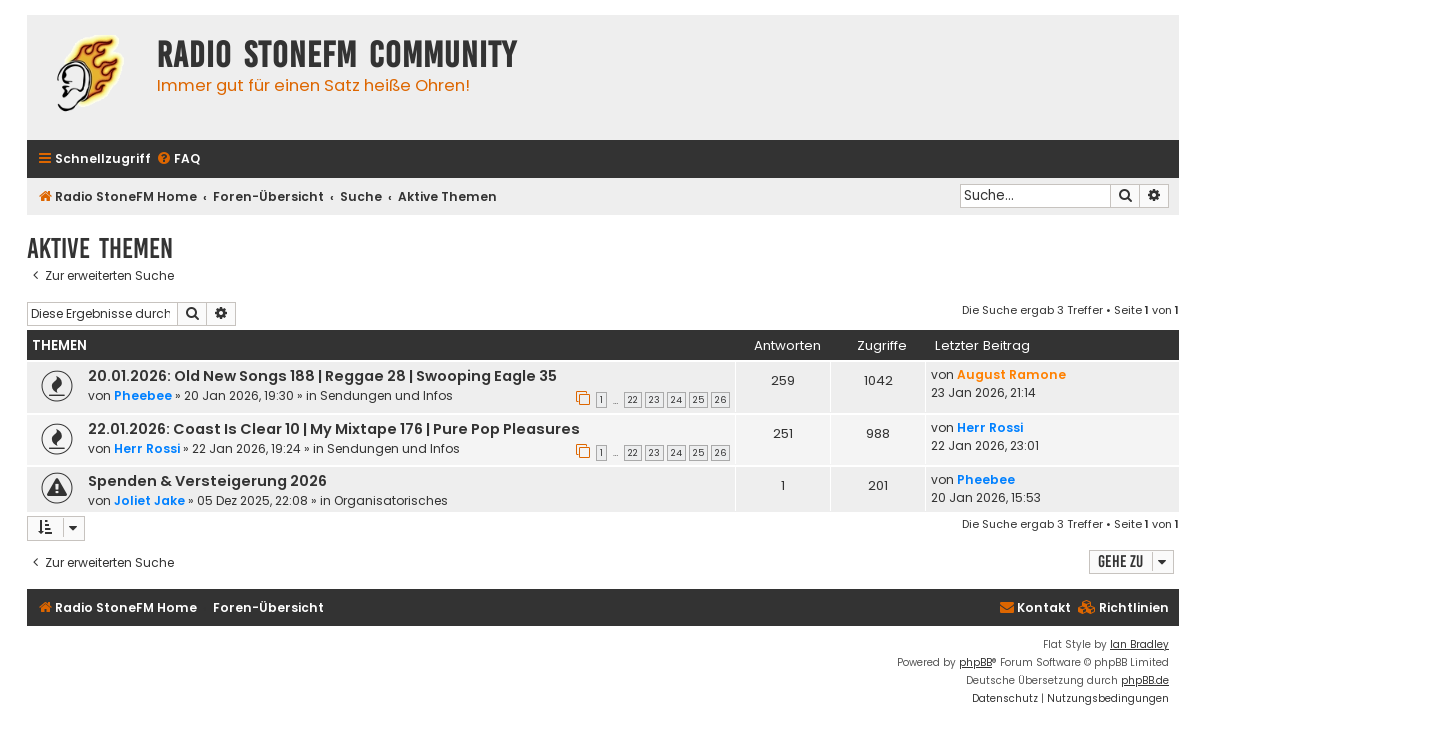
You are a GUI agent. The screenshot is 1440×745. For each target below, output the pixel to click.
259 (783, 380)
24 (676, 400)
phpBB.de (1145, 680)
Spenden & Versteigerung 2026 (207, 481)
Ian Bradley (1139, 644)
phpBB (975, 662)
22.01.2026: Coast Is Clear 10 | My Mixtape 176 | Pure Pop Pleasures (334, 429)
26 (720, 400)
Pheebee (143, 395)
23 (654, 400)
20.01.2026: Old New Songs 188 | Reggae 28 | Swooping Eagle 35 (322, 376)
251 (783, 433)
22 (633, 400)
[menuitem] (178, 159)
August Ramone (1011, 374)
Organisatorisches (391, 500)
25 (698, 400)
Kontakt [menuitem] (1035, 607)
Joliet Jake (149, 500)
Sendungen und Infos (386, 395)
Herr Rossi (147, 448)
